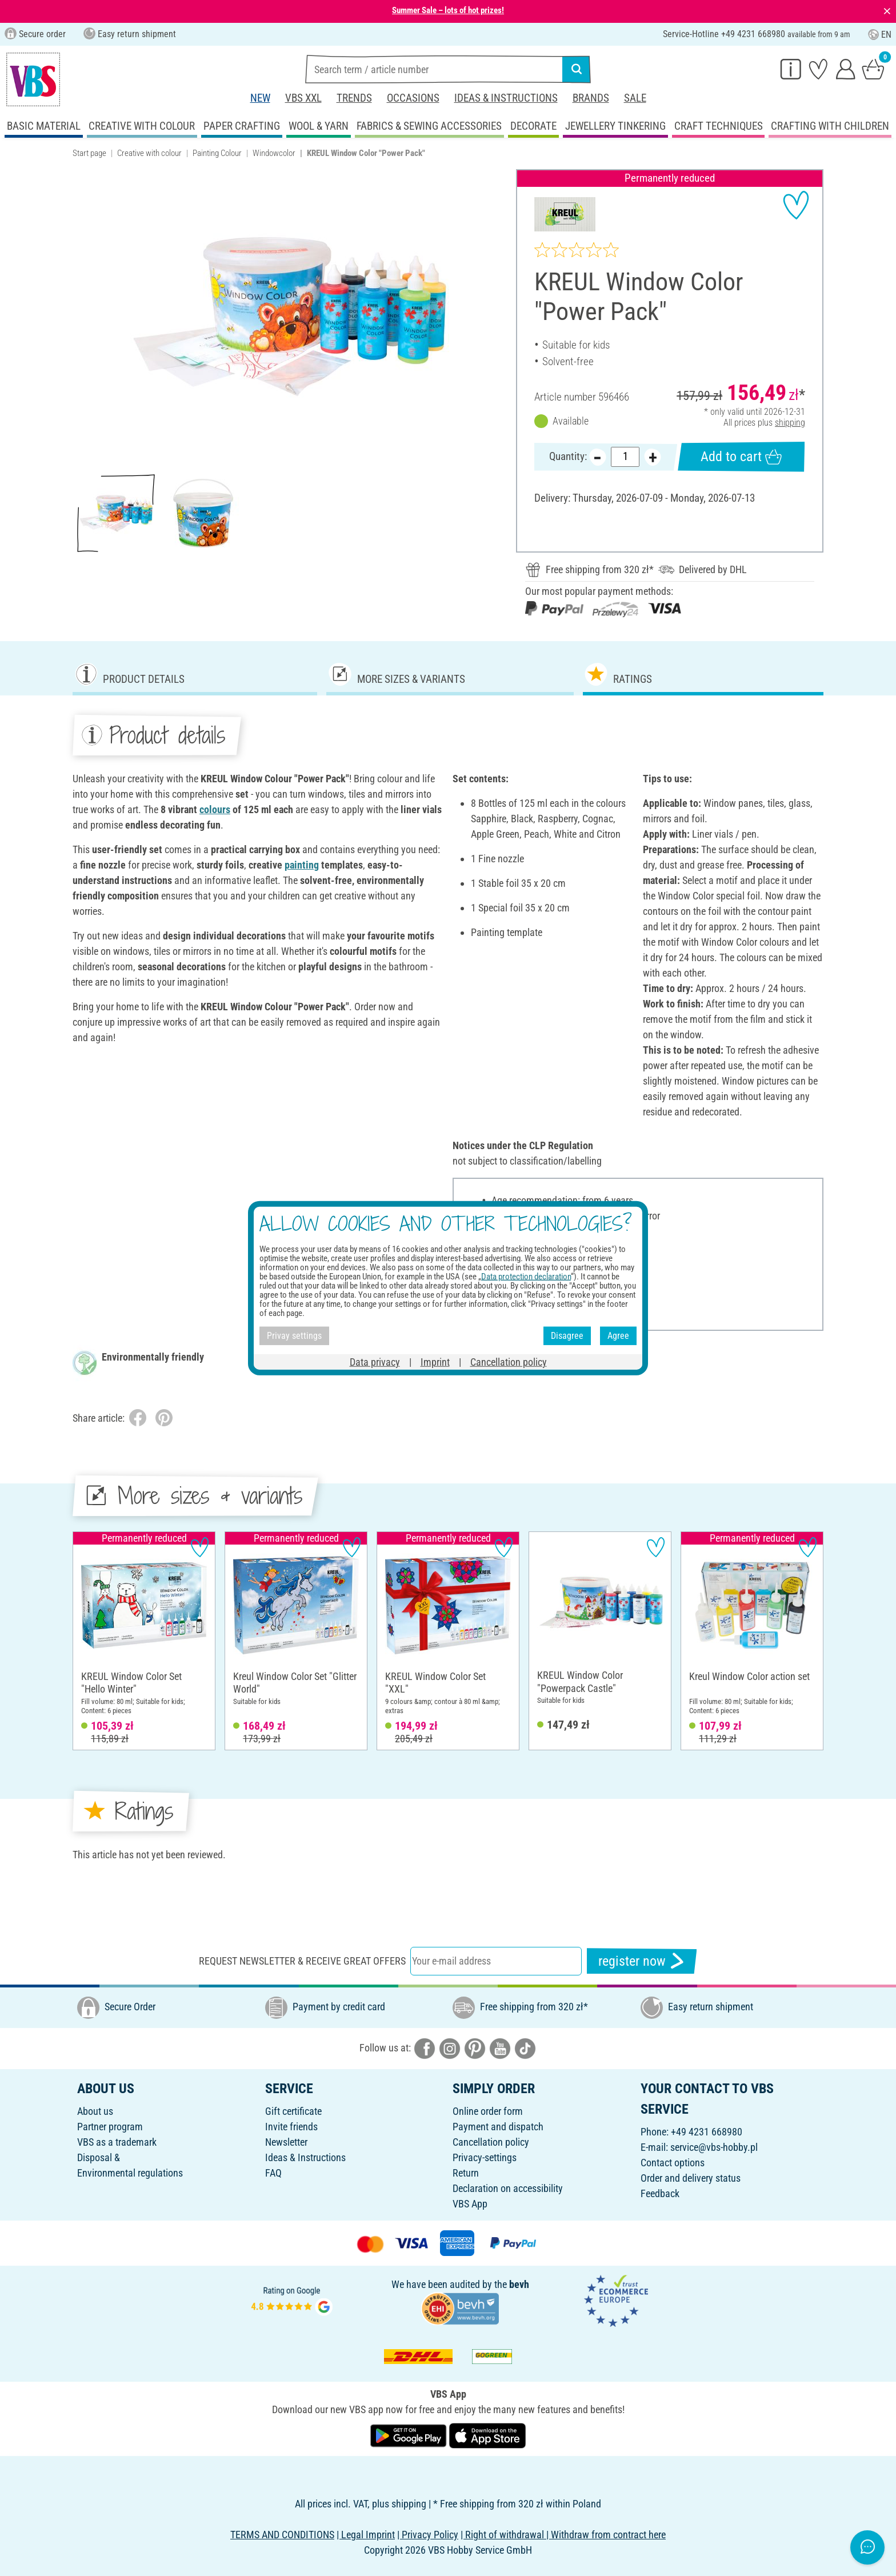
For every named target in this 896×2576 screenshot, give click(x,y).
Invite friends (291, 2127)
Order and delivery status (691, 2178)
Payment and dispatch (498, 2127)
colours (214, 809)
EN (879, 34)
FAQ (273, 2173)
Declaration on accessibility (508, 2188)
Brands (591, 98)
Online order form (488, 2111)
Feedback (660, 2193)
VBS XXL (303, 98)
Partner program (110, 2127)
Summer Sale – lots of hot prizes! (448, 10)
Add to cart (741, 457)
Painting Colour (217, 153)
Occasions (413, 98)
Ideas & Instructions (506, 98)
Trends (354, 98)
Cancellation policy (491, 2142)
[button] (85, 317)
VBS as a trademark (117, 2142)
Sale (635, 98)
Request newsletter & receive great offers (302, 1961)
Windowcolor (274, 153)
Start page (89, 153)
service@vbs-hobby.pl (714, 2147)
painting (302, 865)
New (260, 98)
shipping (790, 422)
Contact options (673, 2163)
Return (466, 2173)
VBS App (470, 2204)
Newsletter (286, 2142)
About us (95, 2111)
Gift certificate (293, 2111)
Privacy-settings (485, 2157)
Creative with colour (149, 153)
